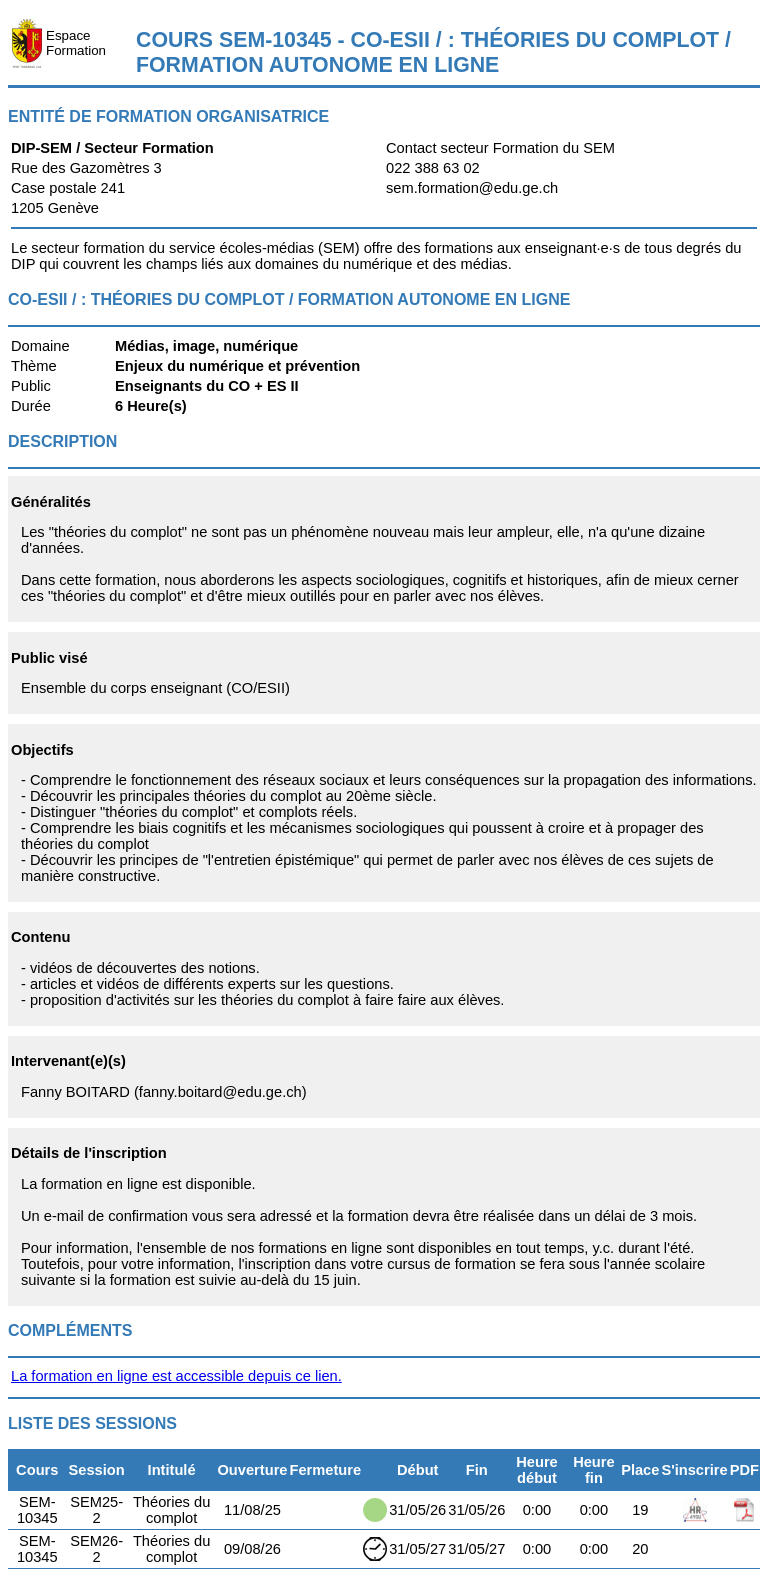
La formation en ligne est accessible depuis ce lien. (176, 1376)
